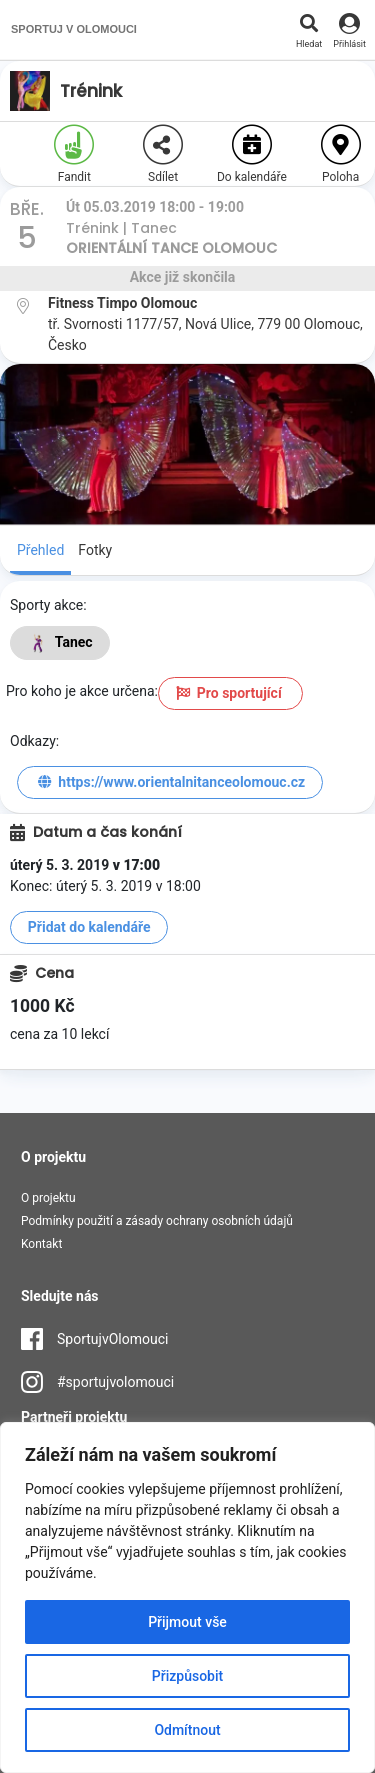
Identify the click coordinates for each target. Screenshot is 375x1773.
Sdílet (163, 154)
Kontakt (41, 1244)
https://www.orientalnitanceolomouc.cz (170, 782)
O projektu (48, 1198)
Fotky (95, 550)
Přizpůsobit (187, 1676)
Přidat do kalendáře (89, 927)
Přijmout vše (187, 1622)
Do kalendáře (252, 154)
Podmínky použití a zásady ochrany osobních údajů (157, 1221)
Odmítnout (187, 1730)
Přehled (40, 550)
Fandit (74, 154)
